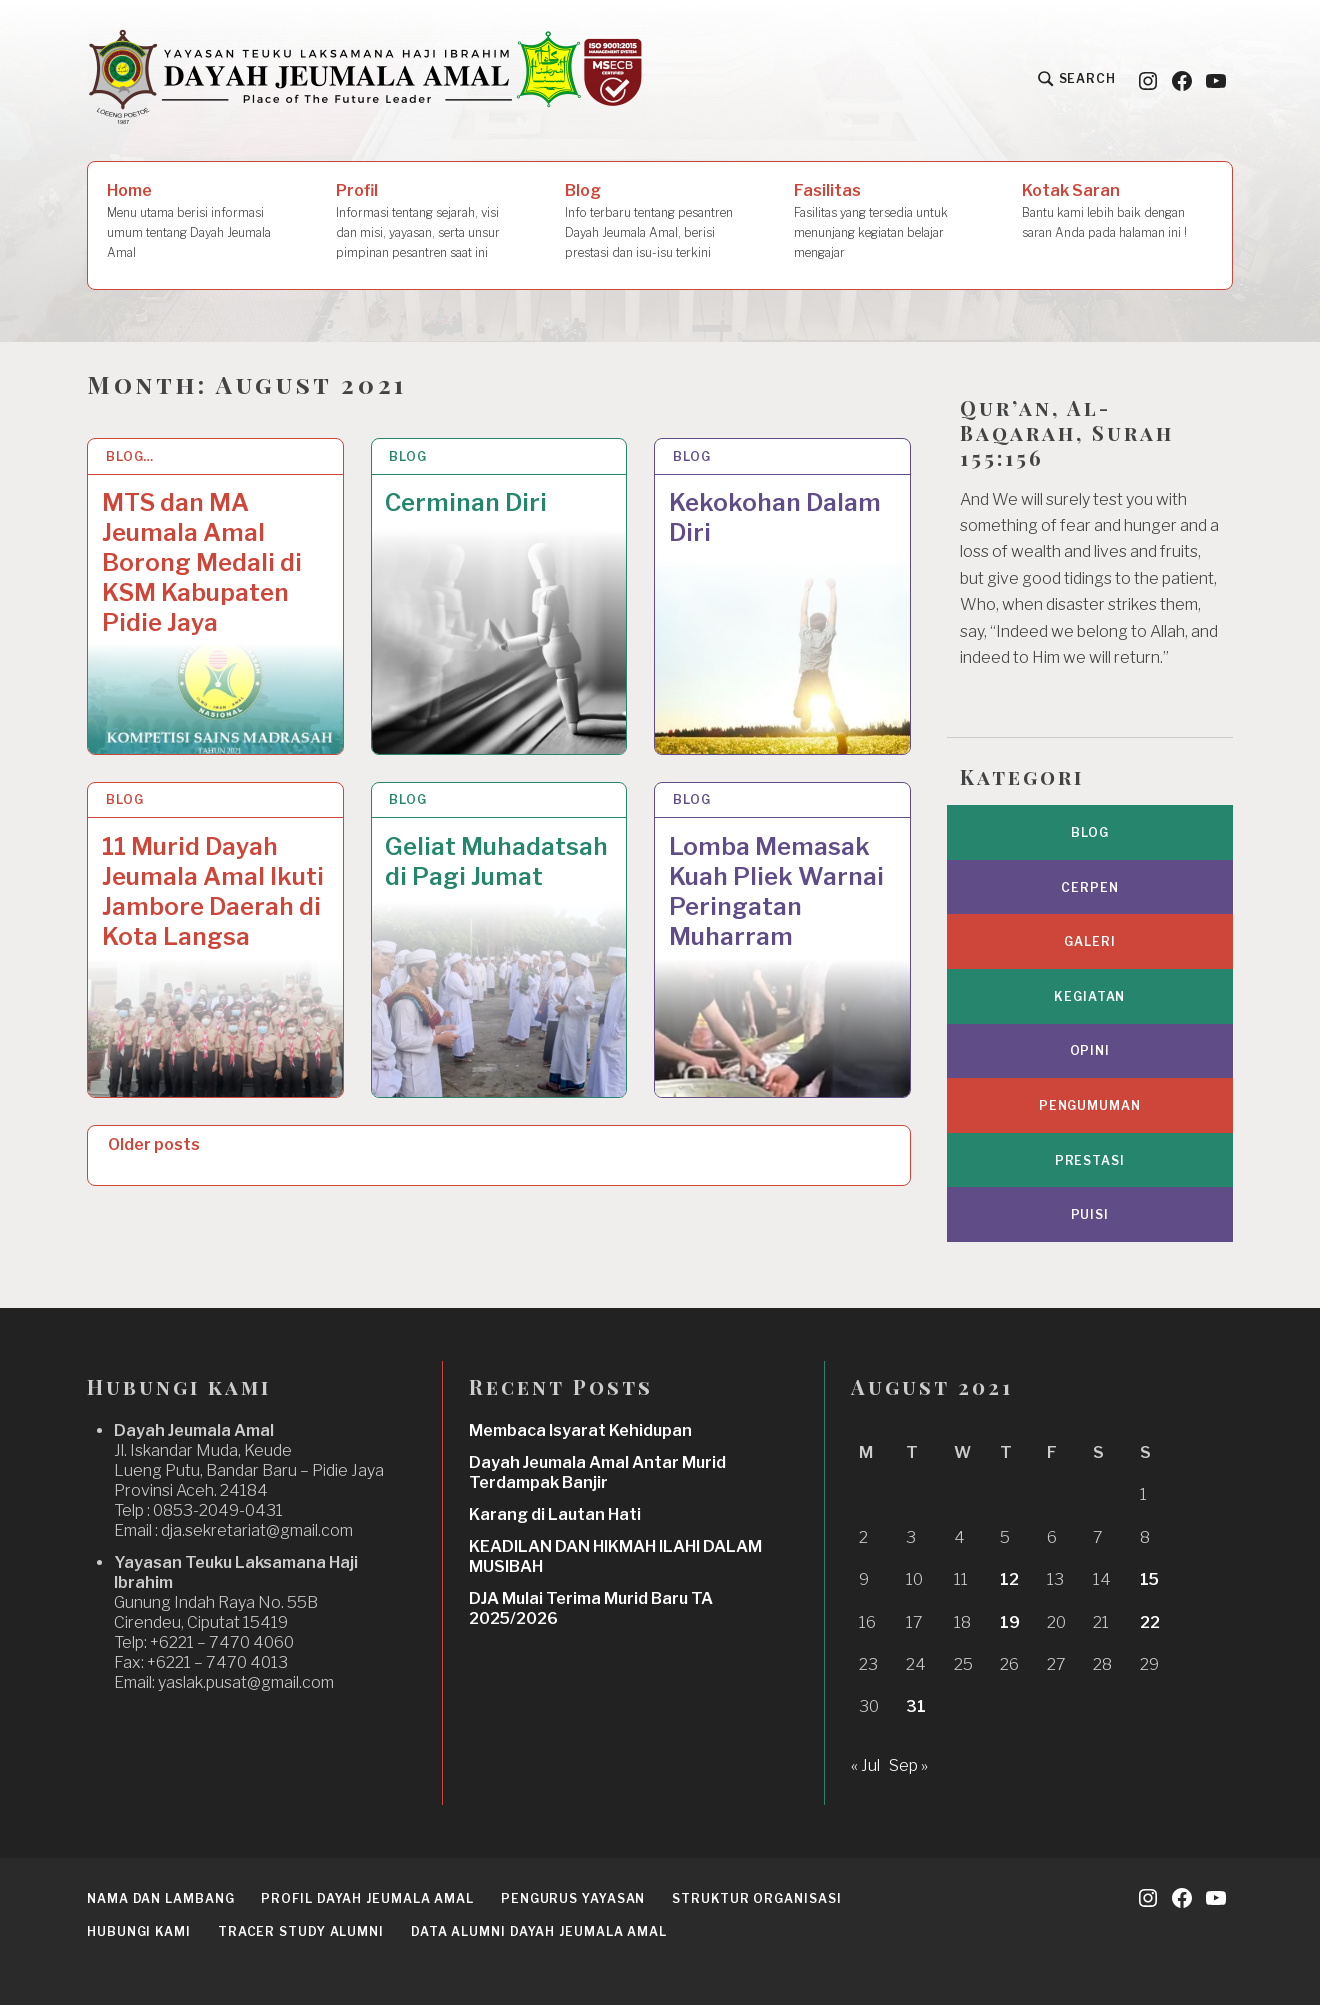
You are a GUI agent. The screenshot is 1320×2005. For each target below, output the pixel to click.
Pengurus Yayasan (573, 1898)
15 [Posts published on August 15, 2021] (1149, 1579)
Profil (424, 221)
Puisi (1090, 1214)
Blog (653, 221)
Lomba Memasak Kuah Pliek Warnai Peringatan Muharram (776, 891)
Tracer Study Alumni (301, 1931)
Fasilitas (889, 221)
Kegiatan (1089, 996)
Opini (1090, 1050)
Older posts (154, 1144)
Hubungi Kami (139, 1931)
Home (202, 221)
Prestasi (1090, 1160)
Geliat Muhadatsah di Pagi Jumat (496, 861)
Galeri (1089, 941)
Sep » (908, 1765)
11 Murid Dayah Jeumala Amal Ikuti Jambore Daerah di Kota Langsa (213, 891)
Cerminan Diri (466, 502)
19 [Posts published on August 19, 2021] (1010, 1622)
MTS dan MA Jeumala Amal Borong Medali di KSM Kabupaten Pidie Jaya (202, 562)
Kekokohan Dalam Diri (775, 517)
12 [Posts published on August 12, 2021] (1009, 1579)
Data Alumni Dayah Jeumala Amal (539, 1931)
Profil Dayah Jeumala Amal (367, 1898)
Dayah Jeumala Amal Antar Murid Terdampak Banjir (597, 1472)
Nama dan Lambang (160, 1898)
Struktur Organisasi (756, 1898)
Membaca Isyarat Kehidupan (580, 1430)
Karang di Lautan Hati (555, 1514)
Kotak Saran (1117, 212)
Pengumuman (1090, 1105)
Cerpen (1089, 887)
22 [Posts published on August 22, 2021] (1150, 1622)
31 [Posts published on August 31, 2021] (916, 1706)
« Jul (865, 1765)
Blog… (130, 456)
